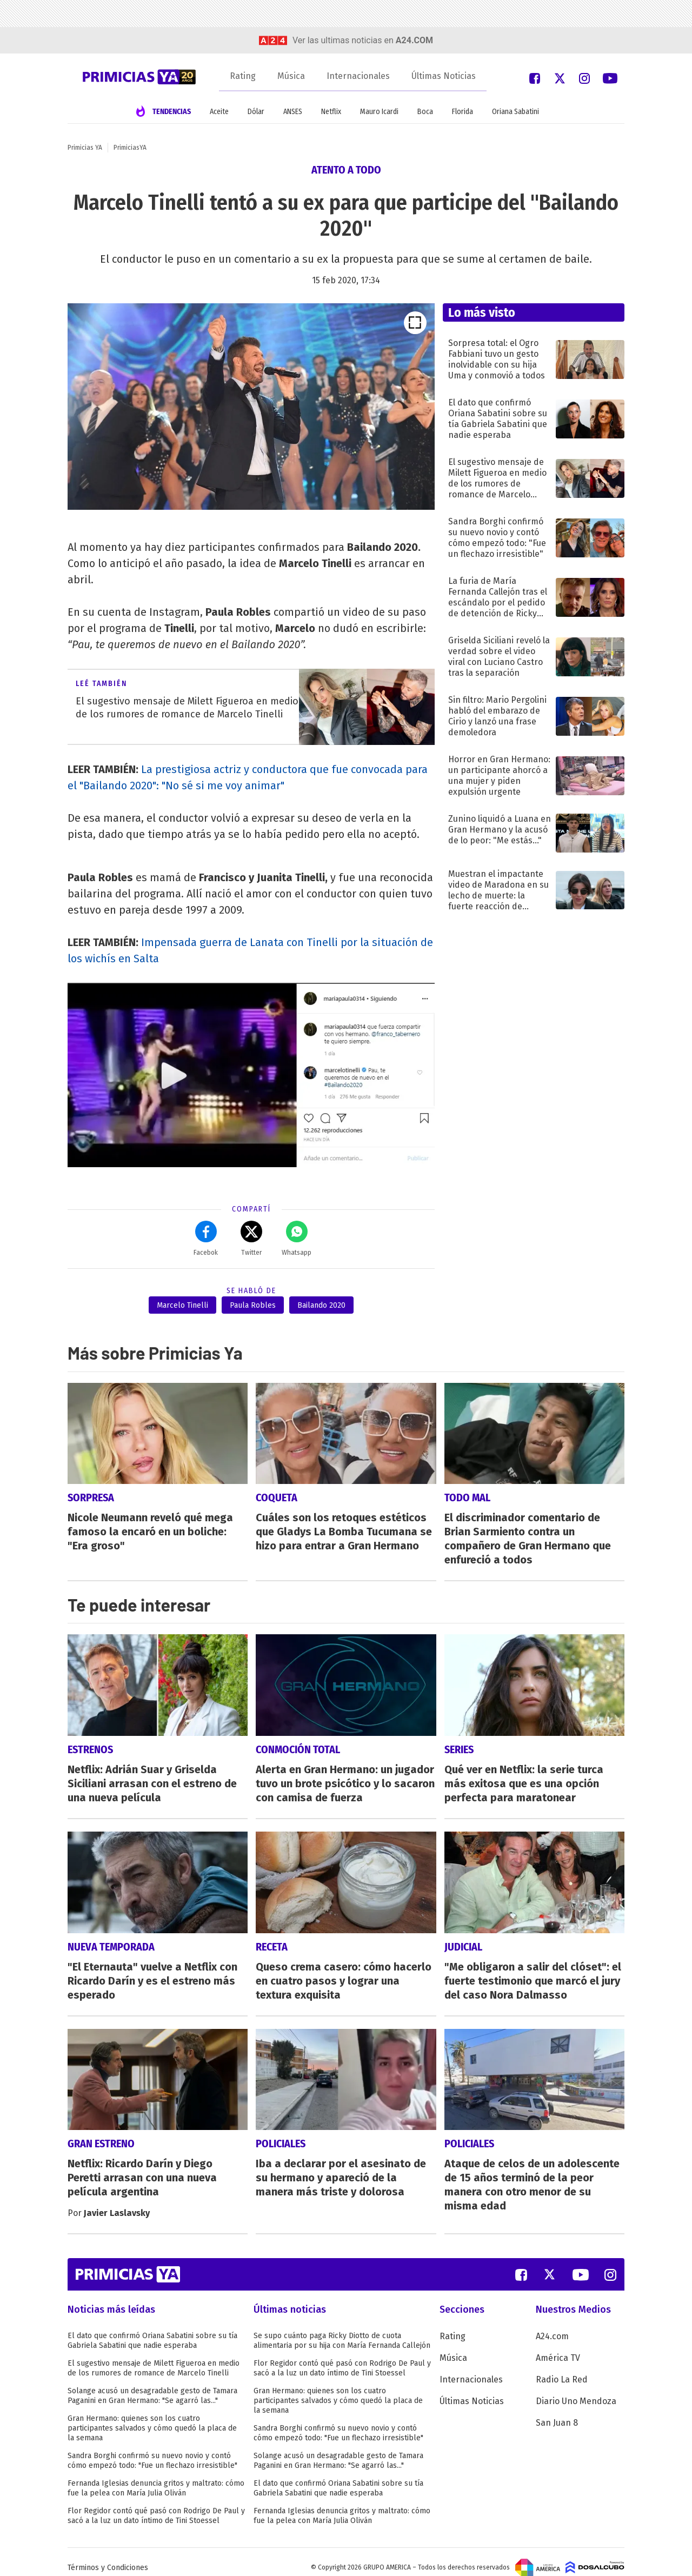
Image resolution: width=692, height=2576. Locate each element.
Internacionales (358, 76)
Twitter (251, 1238)
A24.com (552, 2325)
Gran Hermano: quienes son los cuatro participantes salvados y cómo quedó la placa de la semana (152, 2416)
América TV (558, 2346)
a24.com (414, 40)
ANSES (292, 111)
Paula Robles (253, 1305)
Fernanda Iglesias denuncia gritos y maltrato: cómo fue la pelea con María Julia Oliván (156, 2476)
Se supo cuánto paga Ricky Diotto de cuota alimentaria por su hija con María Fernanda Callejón (342, 2329)
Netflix (331, 111)
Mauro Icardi (379, 111)
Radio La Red (562, 2368)
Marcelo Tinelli (182, 1305)
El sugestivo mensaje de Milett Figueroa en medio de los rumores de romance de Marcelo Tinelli (153, 2356)
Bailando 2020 (321, 1305)
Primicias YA (85, 147)
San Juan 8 (557, 2411)
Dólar (256, 111)
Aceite (219, 111)
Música (291, 76)
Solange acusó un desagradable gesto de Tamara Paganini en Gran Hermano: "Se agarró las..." (152, 2384)
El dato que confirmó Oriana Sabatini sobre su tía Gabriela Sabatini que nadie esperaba (152, 2329)
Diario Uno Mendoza (576, 2390)
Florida (462, 111)
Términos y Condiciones (108, 2556)
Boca (425, 111)
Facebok (206, 1238)
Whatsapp (296, 1238)
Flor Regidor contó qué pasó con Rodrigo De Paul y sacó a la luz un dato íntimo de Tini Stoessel (156, 2504)
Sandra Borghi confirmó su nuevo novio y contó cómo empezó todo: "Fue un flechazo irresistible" (152, 2449)
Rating (243, 76)
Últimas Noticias (443, 76)
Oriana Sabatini (515, 111)
